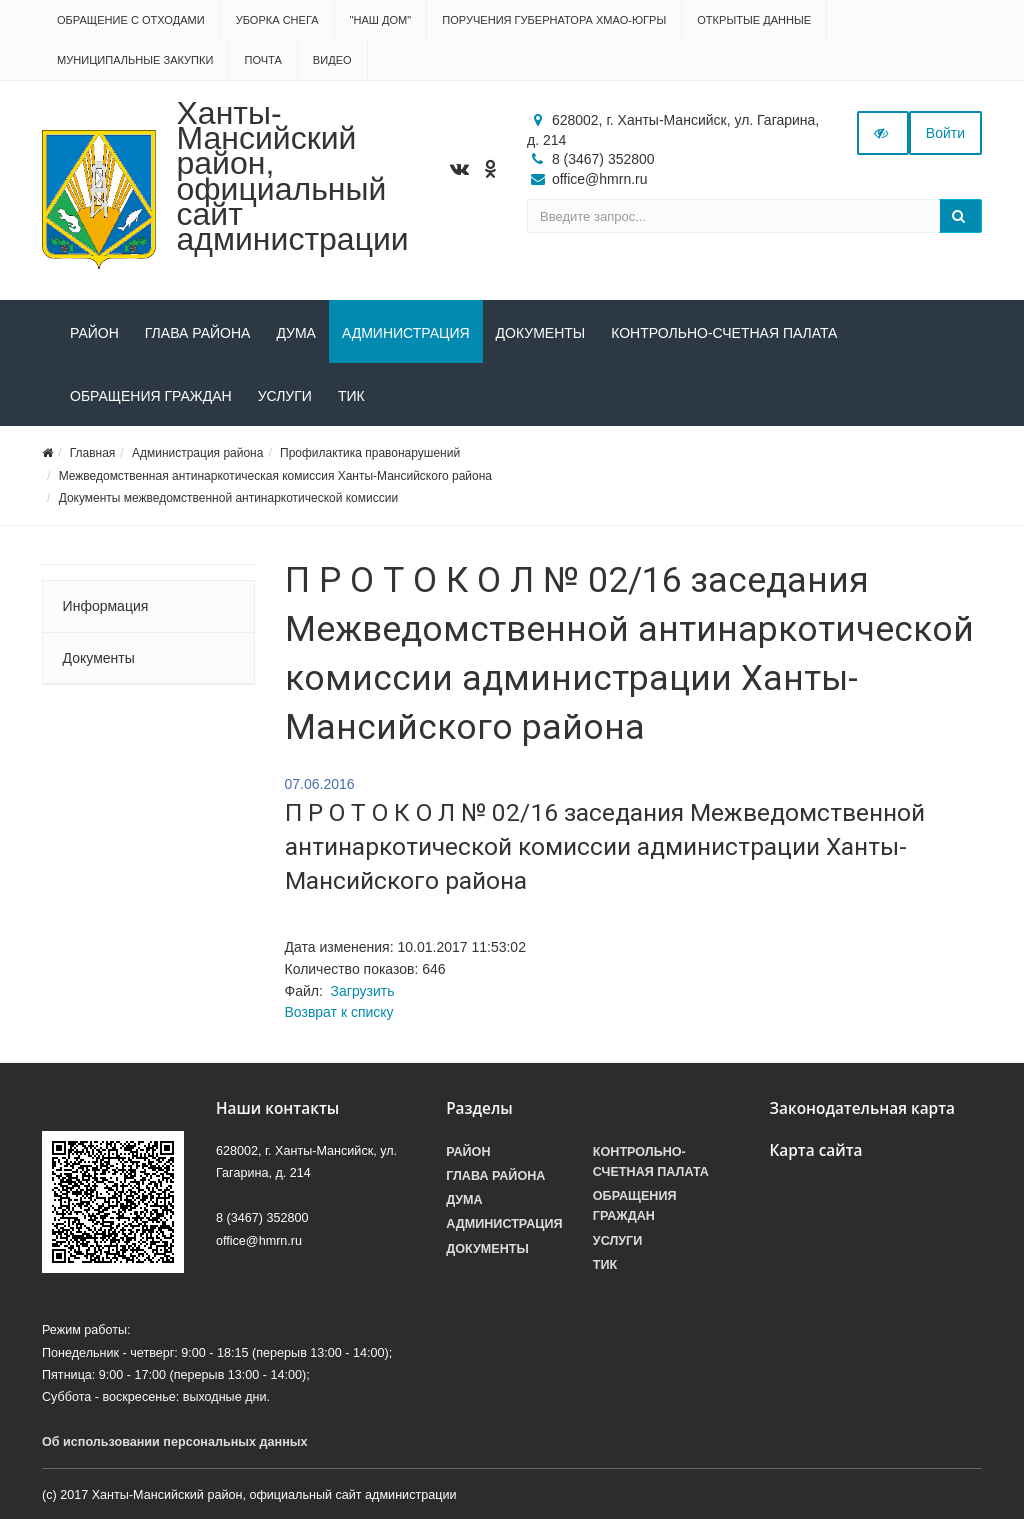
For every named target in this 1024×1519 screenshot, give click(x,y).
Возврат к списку (339, 1012)
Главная (93, 453)
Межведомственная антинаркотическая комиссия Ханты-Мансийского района (275, 476)
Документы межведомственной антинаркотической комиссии (228, 498)
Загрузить (363, 991)
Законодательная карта (862, 1108)
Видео (332, 60)
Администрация (406, 333)
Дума (296, 333)
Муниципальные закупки (135, 60)
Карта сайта (815, 1150)
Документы (541, 333)
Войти (945, 133)
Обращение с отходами (131, 20)
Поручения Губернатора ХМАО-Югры (554, 20)
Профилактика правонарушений (370, 453)
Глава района (198, 333)
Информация (106, 606)
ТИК (351, 396)
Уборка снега (277, 20)
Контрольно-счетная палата (724, 333)
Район (94, 333)
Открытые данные (754, 20)
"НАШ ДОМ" (381, 20)
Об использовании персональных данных (175, 1442)
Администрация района (197, 453)
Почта (262, 60)
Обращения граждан (151, 396)
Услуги (285, 396)
